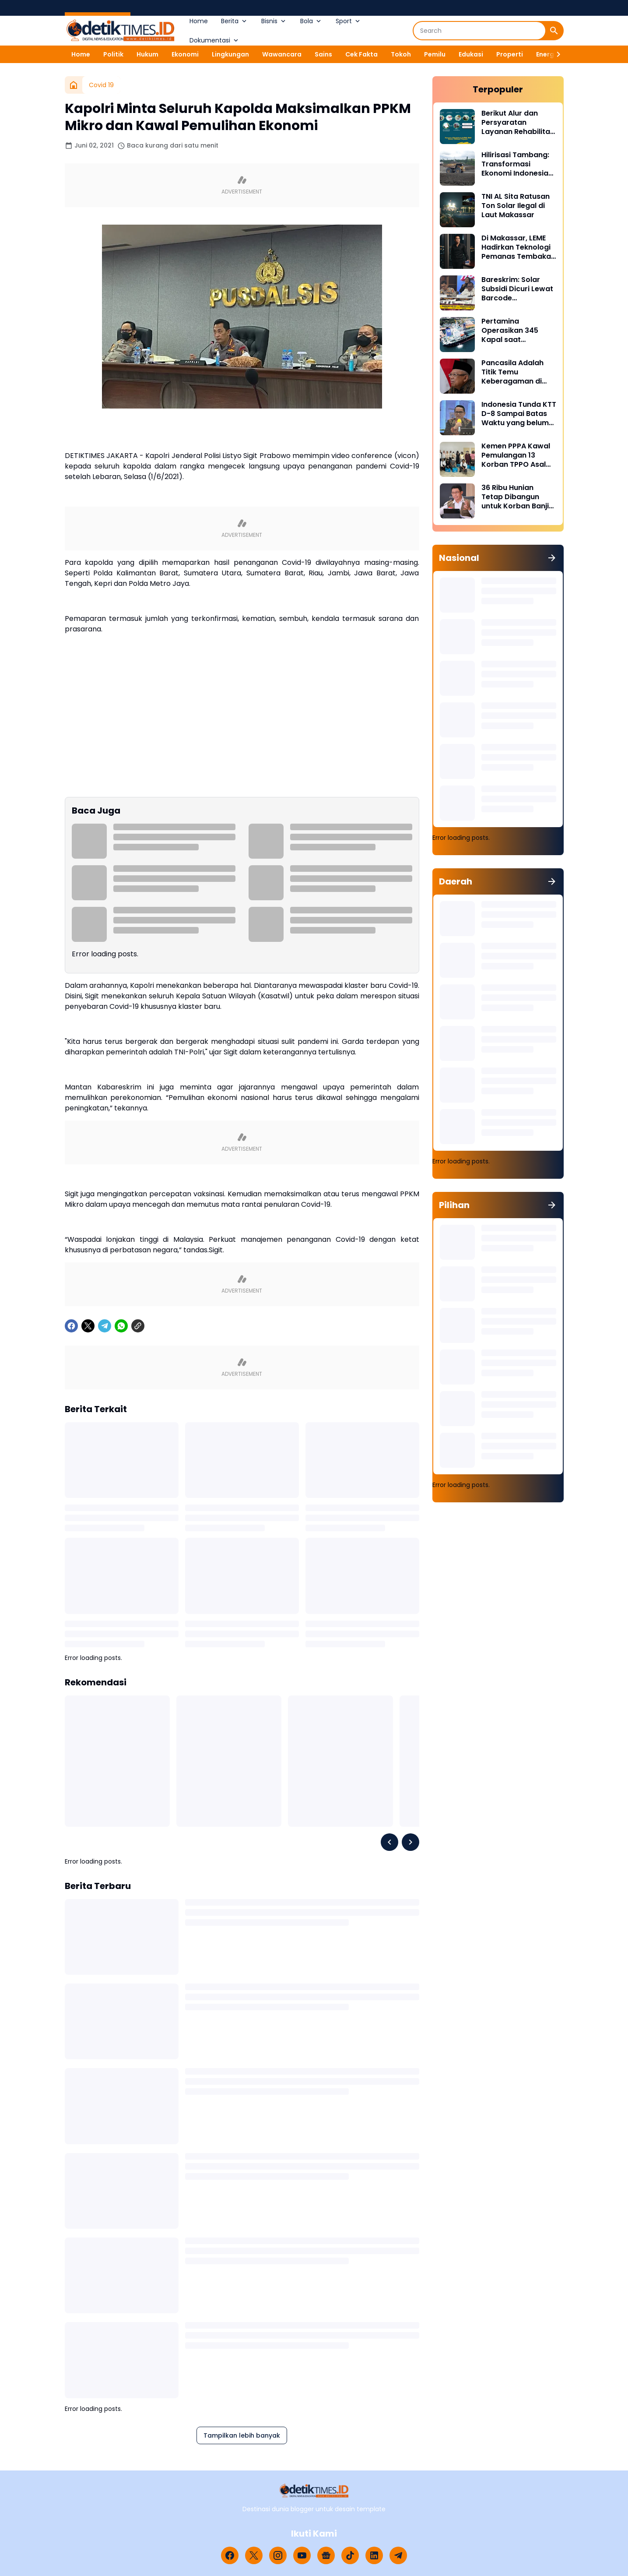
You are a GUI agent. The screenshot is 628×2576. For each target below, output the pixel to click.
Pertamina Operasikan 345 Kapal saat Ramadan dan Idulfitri (509, 330)
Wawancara (282, 54)
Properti (509, 54)
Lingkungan (230, 54)
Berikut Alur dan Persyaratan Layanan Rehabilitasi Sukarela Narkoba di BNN (518, 122)
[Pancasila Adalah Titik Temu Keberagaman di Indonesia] (457, 376)
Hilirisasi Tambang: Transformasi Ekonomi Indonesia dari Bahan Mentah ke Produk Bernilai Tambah (515, 164)
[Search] (479, 30)
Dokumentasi (214, 40)
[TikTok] (350, 2555)
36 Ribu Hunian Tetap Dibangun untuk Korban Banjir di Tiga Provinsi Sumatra (516, 497)
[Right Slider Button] (555, 54)
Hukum (147, 54)
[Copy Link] (137, 1325)
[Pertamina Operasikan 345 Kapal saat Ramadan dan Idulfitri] (457, 334)
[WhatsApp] (121, 1325)
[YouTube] (302, 2555)
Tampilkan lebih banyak (241, 2435)
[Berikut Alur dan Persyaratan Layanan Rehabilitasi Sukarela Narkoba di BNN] (457, 126)
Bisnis (274, 21)
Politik (113, 54)
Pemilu (435, 54)
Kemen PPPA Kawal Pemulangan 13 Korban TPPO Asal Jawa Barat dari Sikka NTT (515, 455)
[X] (88, 1325)
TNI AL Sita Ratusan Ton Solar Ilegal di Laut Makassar (515, 205)
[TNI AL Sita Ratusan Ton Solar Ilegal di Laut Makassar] (457, 209)
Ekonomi (185, 54)
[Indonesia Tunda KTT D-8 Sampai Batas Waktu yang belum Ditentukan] (457, 417)
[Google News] (326, 2555)
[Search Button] (554, 30)
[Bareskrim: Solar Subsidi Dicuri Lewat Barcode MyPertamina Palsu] (457, 292)
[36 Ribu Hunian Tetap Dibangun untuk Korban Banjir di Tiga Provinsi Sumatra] (457, 500)
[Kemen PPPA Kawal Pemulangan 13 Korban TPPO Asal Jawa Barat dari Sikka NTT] (457, 459)
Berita (234, 21)
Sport (348, 21)
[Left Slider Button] (389, 1842)
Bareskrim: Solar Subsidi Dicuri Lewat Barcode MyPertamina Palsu (517, 289)
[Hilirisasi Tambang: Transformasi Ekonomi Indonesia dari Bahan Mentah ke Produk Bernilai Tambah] (457, 168)
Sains (323, 54)
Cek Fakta (361, 54)
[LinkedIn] (374, 2555)
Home (198, 21)
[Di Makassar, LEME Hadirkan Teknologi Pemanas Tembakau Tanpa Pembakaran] (457, 251)
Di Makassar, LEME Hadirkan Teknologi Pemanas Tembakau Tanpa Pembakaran (518, 247)
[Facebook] (71, 1325)
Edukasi (471, 54)
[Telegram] (104, 1325)
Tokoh (401, 54)
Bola (311, 21)
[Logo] (314, 2491)
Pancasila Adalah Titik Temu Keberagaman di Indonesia (512, 372)
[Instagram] (278, 2555)
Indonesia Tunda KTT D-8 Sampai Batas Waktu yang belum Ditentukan (518, 413)
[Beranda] (73, 85)
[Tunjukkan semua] (552, 558)
